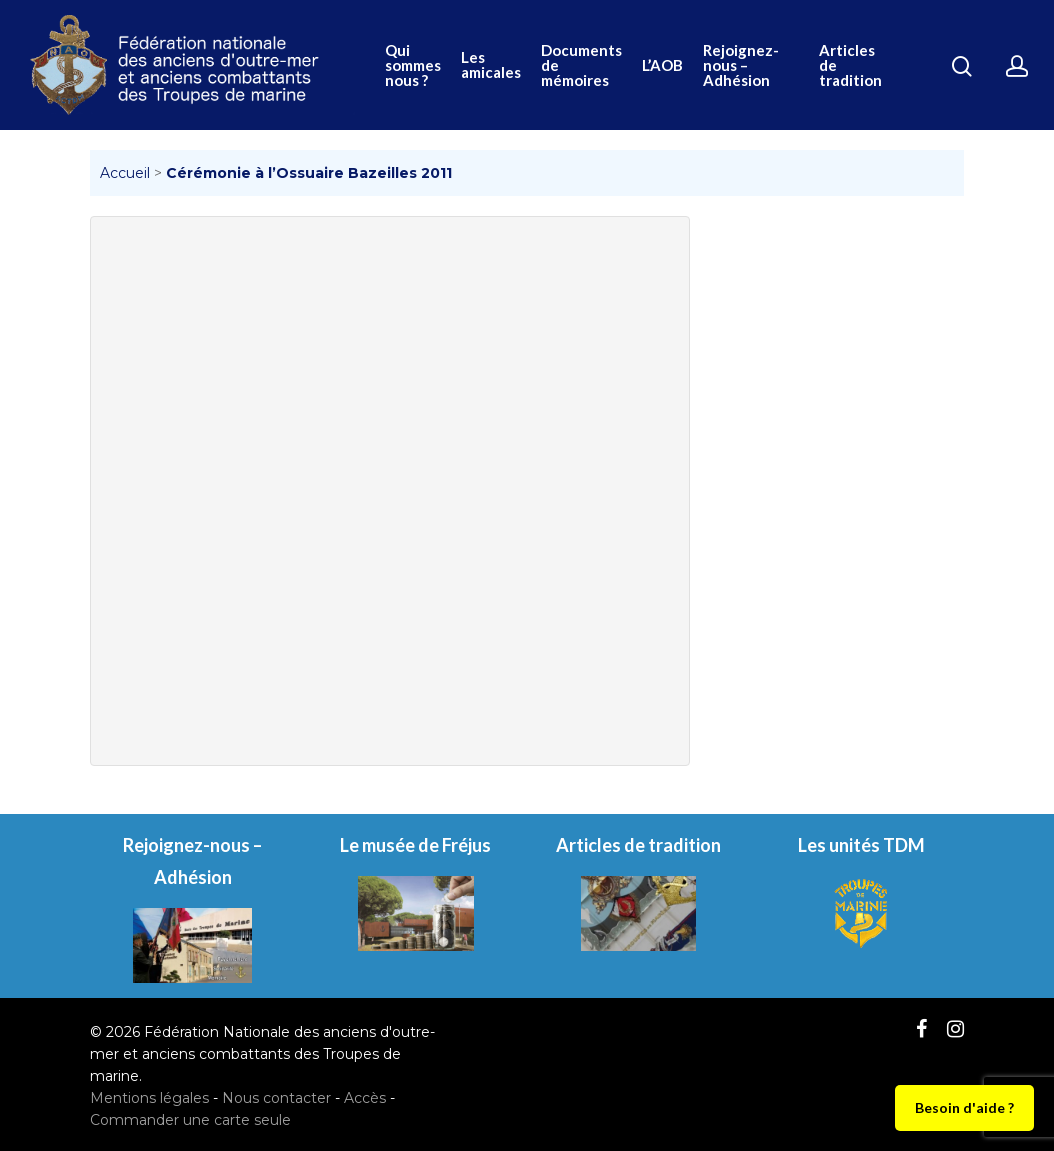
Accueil (125, 173)
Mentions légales (149, 1098)
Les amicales (491, 65)
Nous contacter (276, 1098)
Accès (365, 1098)
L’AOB (662, 65)
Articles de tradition (850, 65)
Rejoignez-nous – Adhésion (741, 65)
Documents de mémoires (581, 65)
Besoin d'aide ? (964, 1107)
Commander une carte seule (190, 1120)
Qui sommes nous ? (413, 65)
